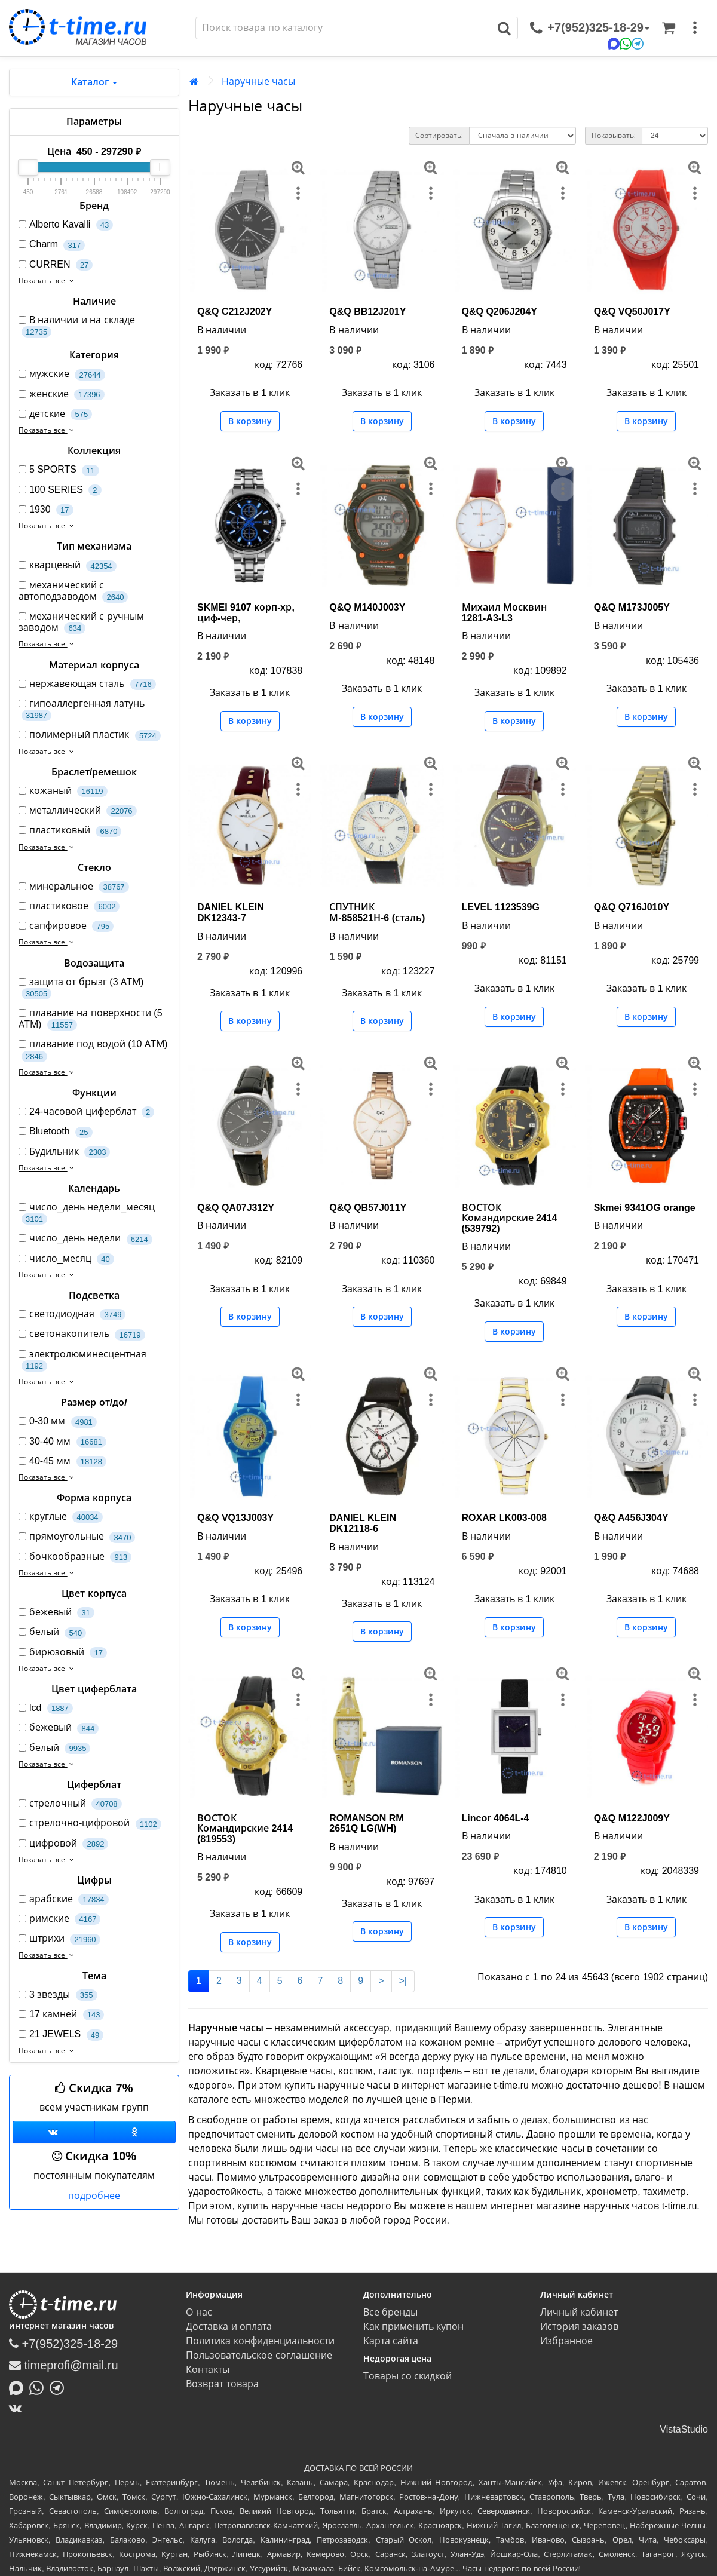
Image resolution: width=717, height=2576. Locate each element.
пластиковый (70, 830)
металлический (78, 811)
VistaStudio (684, 2429)
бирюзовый (63, 1652)
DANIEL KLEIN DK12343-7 (230, 912)
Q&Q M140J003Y (367, 607)
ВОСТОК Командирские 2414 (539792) (509, 1218)
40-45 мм (62, 1461)
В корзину (250, 421)
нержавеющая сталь (87, 684)
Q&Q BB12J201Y (367, 311)
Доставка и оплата (229, 2327)
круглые (61, 1517)
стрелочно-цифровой (90, 1823)
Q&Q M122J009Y (632, 1818)
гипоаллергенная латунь (82, 709)
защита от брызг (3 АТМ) (81, 988)
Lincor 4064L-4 (495, 1818)
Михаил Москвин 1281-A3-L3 (504, 612)
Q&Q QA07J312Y (235, 1208)
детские (55, 414)
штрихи (59, 1939)
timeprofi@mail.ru (63, 2365)
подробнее (94, 2196)
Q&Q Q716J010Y (631, 907)
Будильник (64, 1152)
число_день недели (85, 1238)
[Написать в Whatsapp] (39, 2386)
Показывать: (614, 135)
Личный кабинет (579, 2312)
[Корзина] (668, 28)
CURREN (56, 265)
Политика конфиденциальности (260, 2341)
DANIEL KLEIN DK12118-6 (362, 1523)
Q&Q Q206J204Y (499, 311)
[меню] (695, 28)
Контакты (207, 2370)
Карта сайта (390, 2341)
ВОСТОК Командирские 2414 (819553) (245, 1828)
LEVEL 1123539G (501, 907)
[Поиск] (343, 28)
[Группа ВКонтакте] (53, 2132)
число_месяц (66, 1259)
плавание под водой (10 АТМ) (93, 1050)
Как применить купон (413, 2327)
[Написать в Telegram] (60, 2386)
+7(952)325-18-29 (63, 2343)
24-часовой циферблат (86, 1112)
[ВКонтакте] (18, 2408)
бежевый (56, 1612)
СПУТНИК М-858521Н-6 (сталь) (377, 912)
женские (62, 394)
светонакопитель (82, 1334)
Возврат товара (222, 2384)
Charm (52, 244)
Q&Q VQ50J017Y (632, 311)
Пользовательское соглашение (259, 2355)
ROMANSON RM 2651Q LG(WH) (366, 1823)
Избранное (566, 2341)
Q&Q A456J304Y (631, 1518)
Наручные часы (258, 81)
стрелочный (70, 1804)
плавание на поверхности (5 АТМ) (91, 1019)
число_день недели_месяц (87, 1213)
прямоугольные (77, 1536)
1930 (46, 510)
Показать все (47, 281)
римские (59, 1919)
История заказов (579, 2327)
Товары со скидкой (407, 2376)
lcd (46, 1708)
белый (52, 1632)
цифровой (63, 1844)
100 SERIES (60, 490)
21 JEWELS (61, 2034)
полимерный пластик (90, 735)
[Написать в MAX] (19, 2386)
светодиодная (72, 1314)
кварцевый (68, 565)
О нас (199, 2312)
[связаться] (589, 28)
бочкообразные (75, 1557)
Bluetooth (56, 1131)
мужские (62, 374)
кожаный (63, 791)
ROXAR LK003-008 (504, 1518)
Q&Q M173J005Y (632, 607)
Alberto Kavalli (66, 225)
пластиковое (69, 906)
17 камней (61, 2014)
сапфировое (66, 926)
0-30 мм (58, 1421)
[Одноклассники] (135, 2132)
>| (403, 1981)
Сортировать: (439, 135)
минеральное (74, 887)
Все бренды (390, 2312)
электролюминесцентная (82, 1360)
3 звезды (58, 1995)
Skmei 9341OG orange (644, 1208)
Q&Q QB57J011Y (367, 1208)
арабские (64, 1899)
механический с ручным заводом (81, 622)
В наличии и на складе (77, 326)
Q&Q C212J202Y (234, 311)
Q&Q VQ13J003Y (235, 1518)
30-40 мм (62, 1442)
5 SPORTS (59, 470)
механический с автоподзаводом (73, 591)
